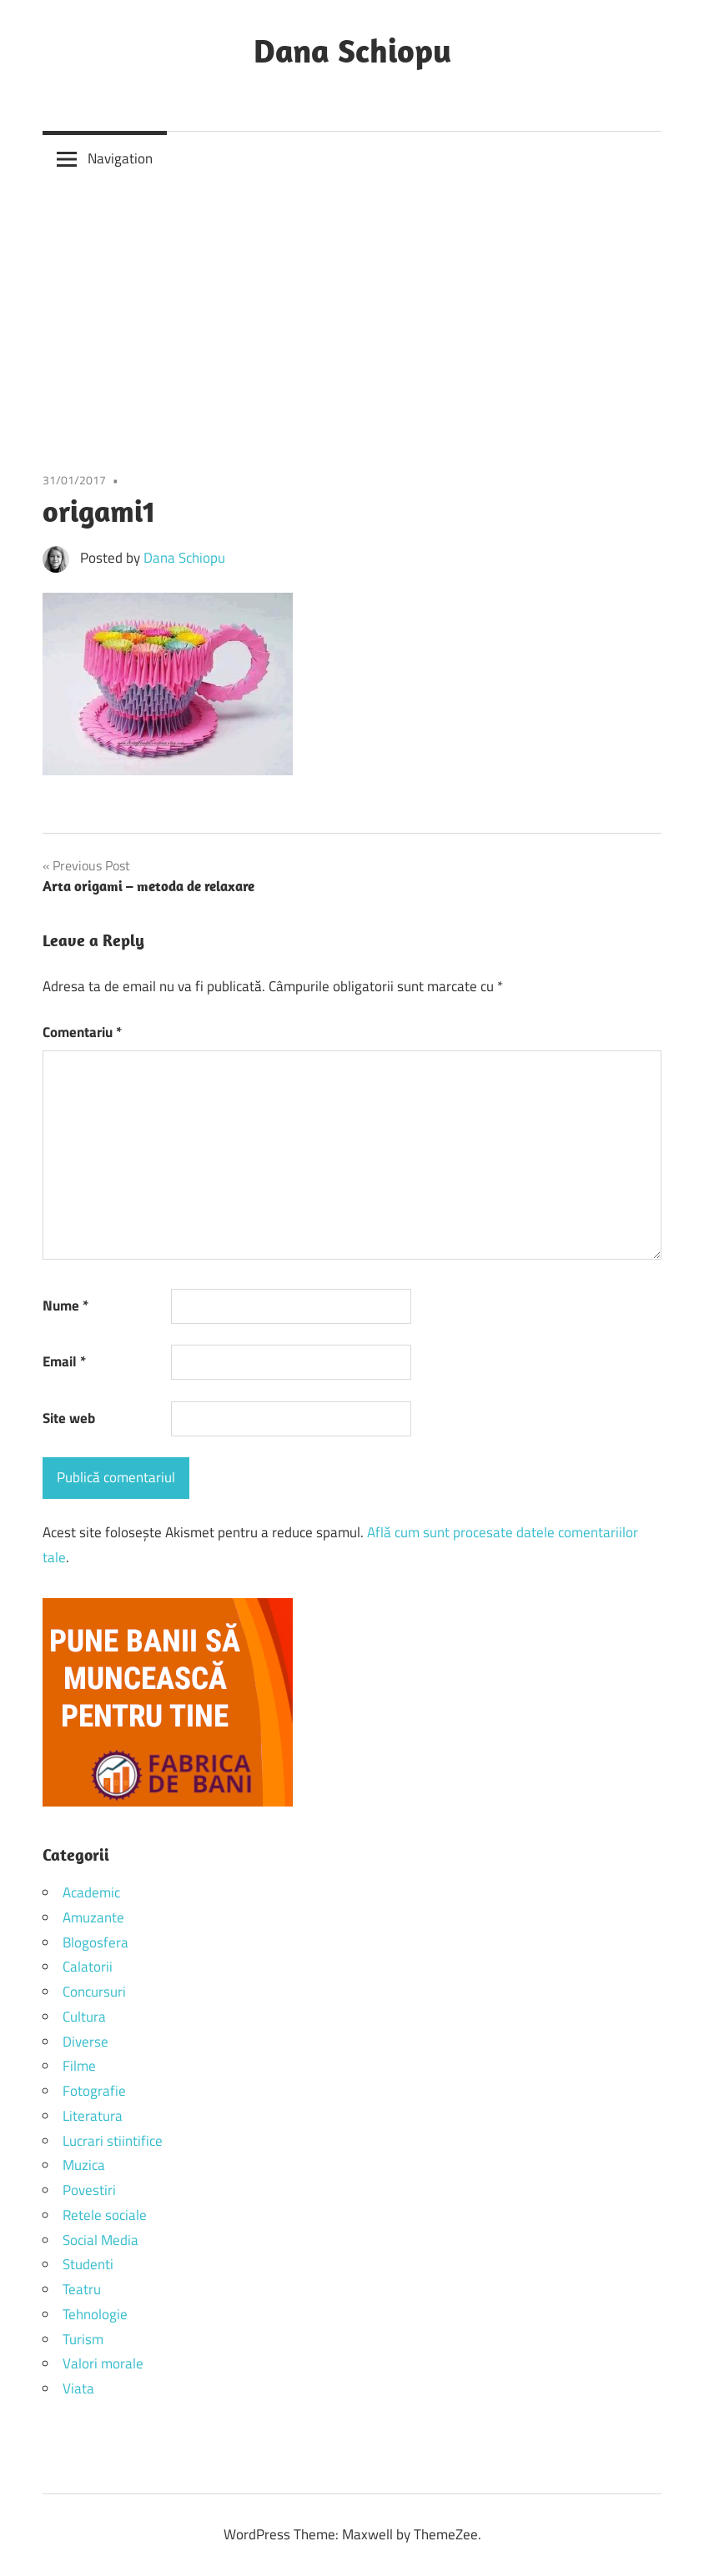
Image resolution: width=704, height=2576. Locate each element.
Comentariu (82, 1032)
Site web (69, 1418)
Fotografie (94, 2091)
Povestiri (89, 2190)
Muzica (84, 2165)
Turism (83, 2339)
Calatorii (88, 1966)
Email (64, 1361)
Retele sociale (105, 2215)
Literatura (93, 2116)
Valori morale (103, 2363)
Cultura (84, 2016)
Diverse (85, 2041)
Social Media (100, 2240)
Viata (78, 2388)
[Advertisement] (352, 311)
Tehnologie (95, 2314)
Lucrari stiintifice (113, 2141)
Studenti (88, 2264)
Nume (65, 1305)
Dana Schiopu (352, 50)
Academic (91, 1892)
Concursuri (94, 1991)
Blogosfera (95, 1942)
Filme (79, 2066)
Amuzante (93, 1917)
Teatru (82, 2289)
